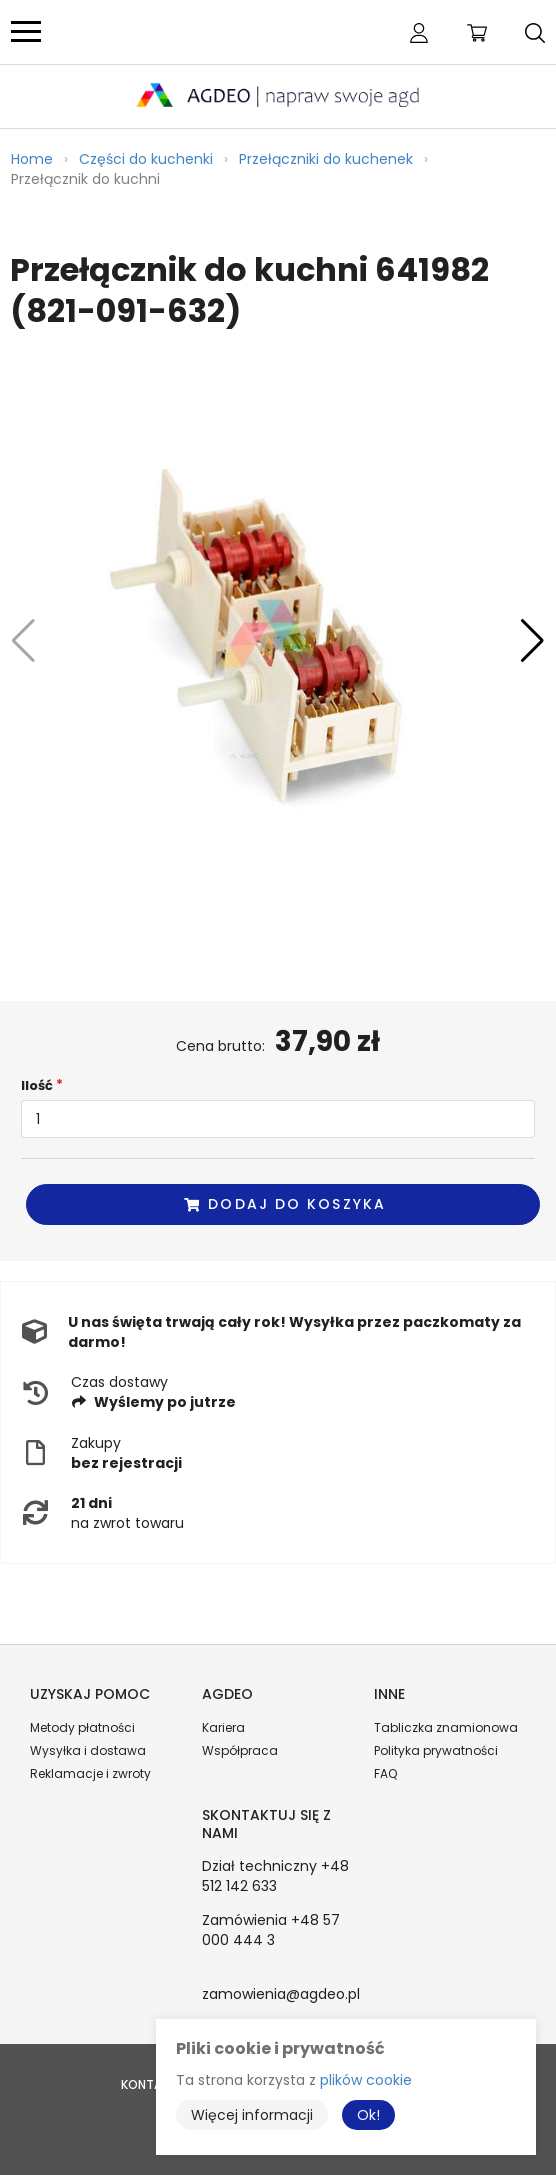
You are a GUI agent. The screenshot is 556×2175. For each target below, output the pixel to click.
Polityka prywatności (436, 1750)
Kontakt (149, 2084)
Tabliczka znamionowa (446, 1727)
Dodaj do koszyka (284, 1204)
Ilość (37, 1085)
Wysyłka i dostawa (88, 1750)
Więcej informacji (252, 2115)
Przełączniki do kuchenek (326, 159)
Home (32, 159)
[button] (532, 641)
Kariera (223, 1727)
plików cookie (366, 2080)
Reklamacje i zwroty (90, 1773)
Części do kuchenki (146, 159)
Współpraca (240, 1750)
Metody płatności (82, 1727)
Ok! (368, 2115)
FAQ (385, 1773)
